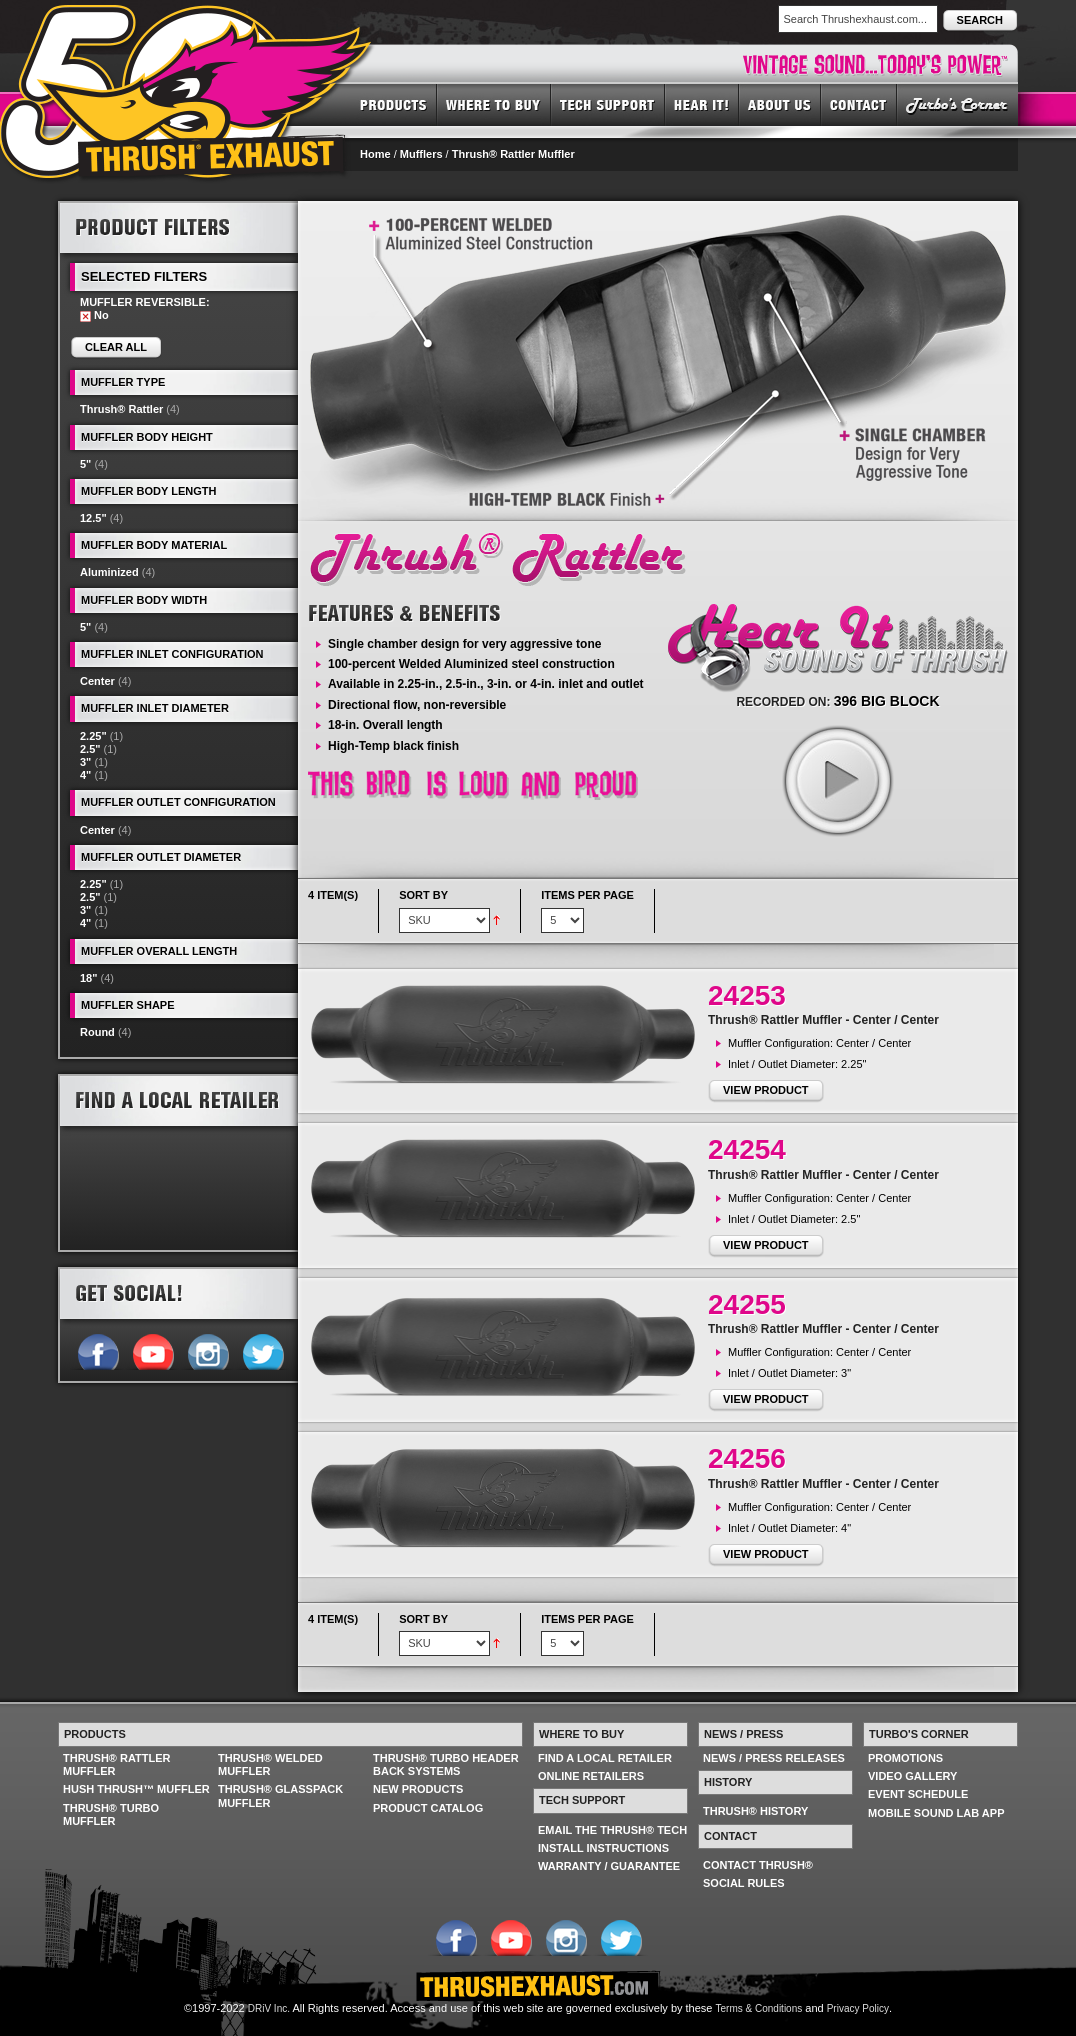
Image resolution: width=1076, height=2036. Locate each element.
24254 (747, 1149)
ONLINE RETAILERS (591, 1776)
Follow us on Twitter (262, 1350)
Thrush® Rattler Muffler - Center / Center (823, 1020)
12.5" (93, 518)
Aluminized (109, 572)
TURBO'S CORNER (957, 104)
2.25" (93, 736)
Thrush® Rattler (121, 409)
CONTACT (859, 104)
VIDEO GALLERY (912, 1776)
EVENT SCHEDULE (918, 1794)
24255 (747, 1304)
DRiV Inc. (269, 2008)
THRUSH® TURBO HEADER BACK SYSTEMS (446, 1764)
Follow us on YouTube (152, 1350)
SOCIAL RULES (744, 1883)
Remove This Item (85, 316)
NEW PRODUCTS (418, 1789)
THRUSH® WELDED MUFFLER (270, 1764)
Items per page (587, 895)
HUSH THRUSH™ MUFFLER (136, 1789)
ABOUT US (780, 104)
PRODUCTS (393, 104)
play (837, 780)
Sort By (423, 895)
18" (88, 978)
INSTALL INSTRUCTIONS (603, 1848)
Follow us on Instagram (207, 1350)
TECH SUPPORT (608, 104)
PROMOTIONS (905, 1758)
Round (97, 1032)
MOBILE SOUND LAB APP (936, 1813)
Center (97, 681)
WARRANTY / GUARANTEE (609, 1866)
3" (85, 762)
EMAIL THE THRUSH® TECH (612, 1830)
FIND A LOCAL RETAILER (605, 1758)
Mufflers (421, 154)
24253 (747, 995)
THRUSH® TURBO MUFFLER (111, 1814)
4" (85, 775)
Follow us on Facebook (97, 1350)
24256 (747, 1458)
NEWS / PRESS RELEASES (774, 1758)
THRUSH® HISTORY (755, 1811)
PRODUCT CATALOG (428, 1808)
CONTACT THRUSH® (758, 1865)
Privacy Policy (858, 2008)
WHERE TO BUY (494, 104)
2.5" (90, 749)
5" (85, 464)
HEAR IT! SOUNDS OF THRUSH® (702, 104)
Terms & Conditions (759, 2008)
